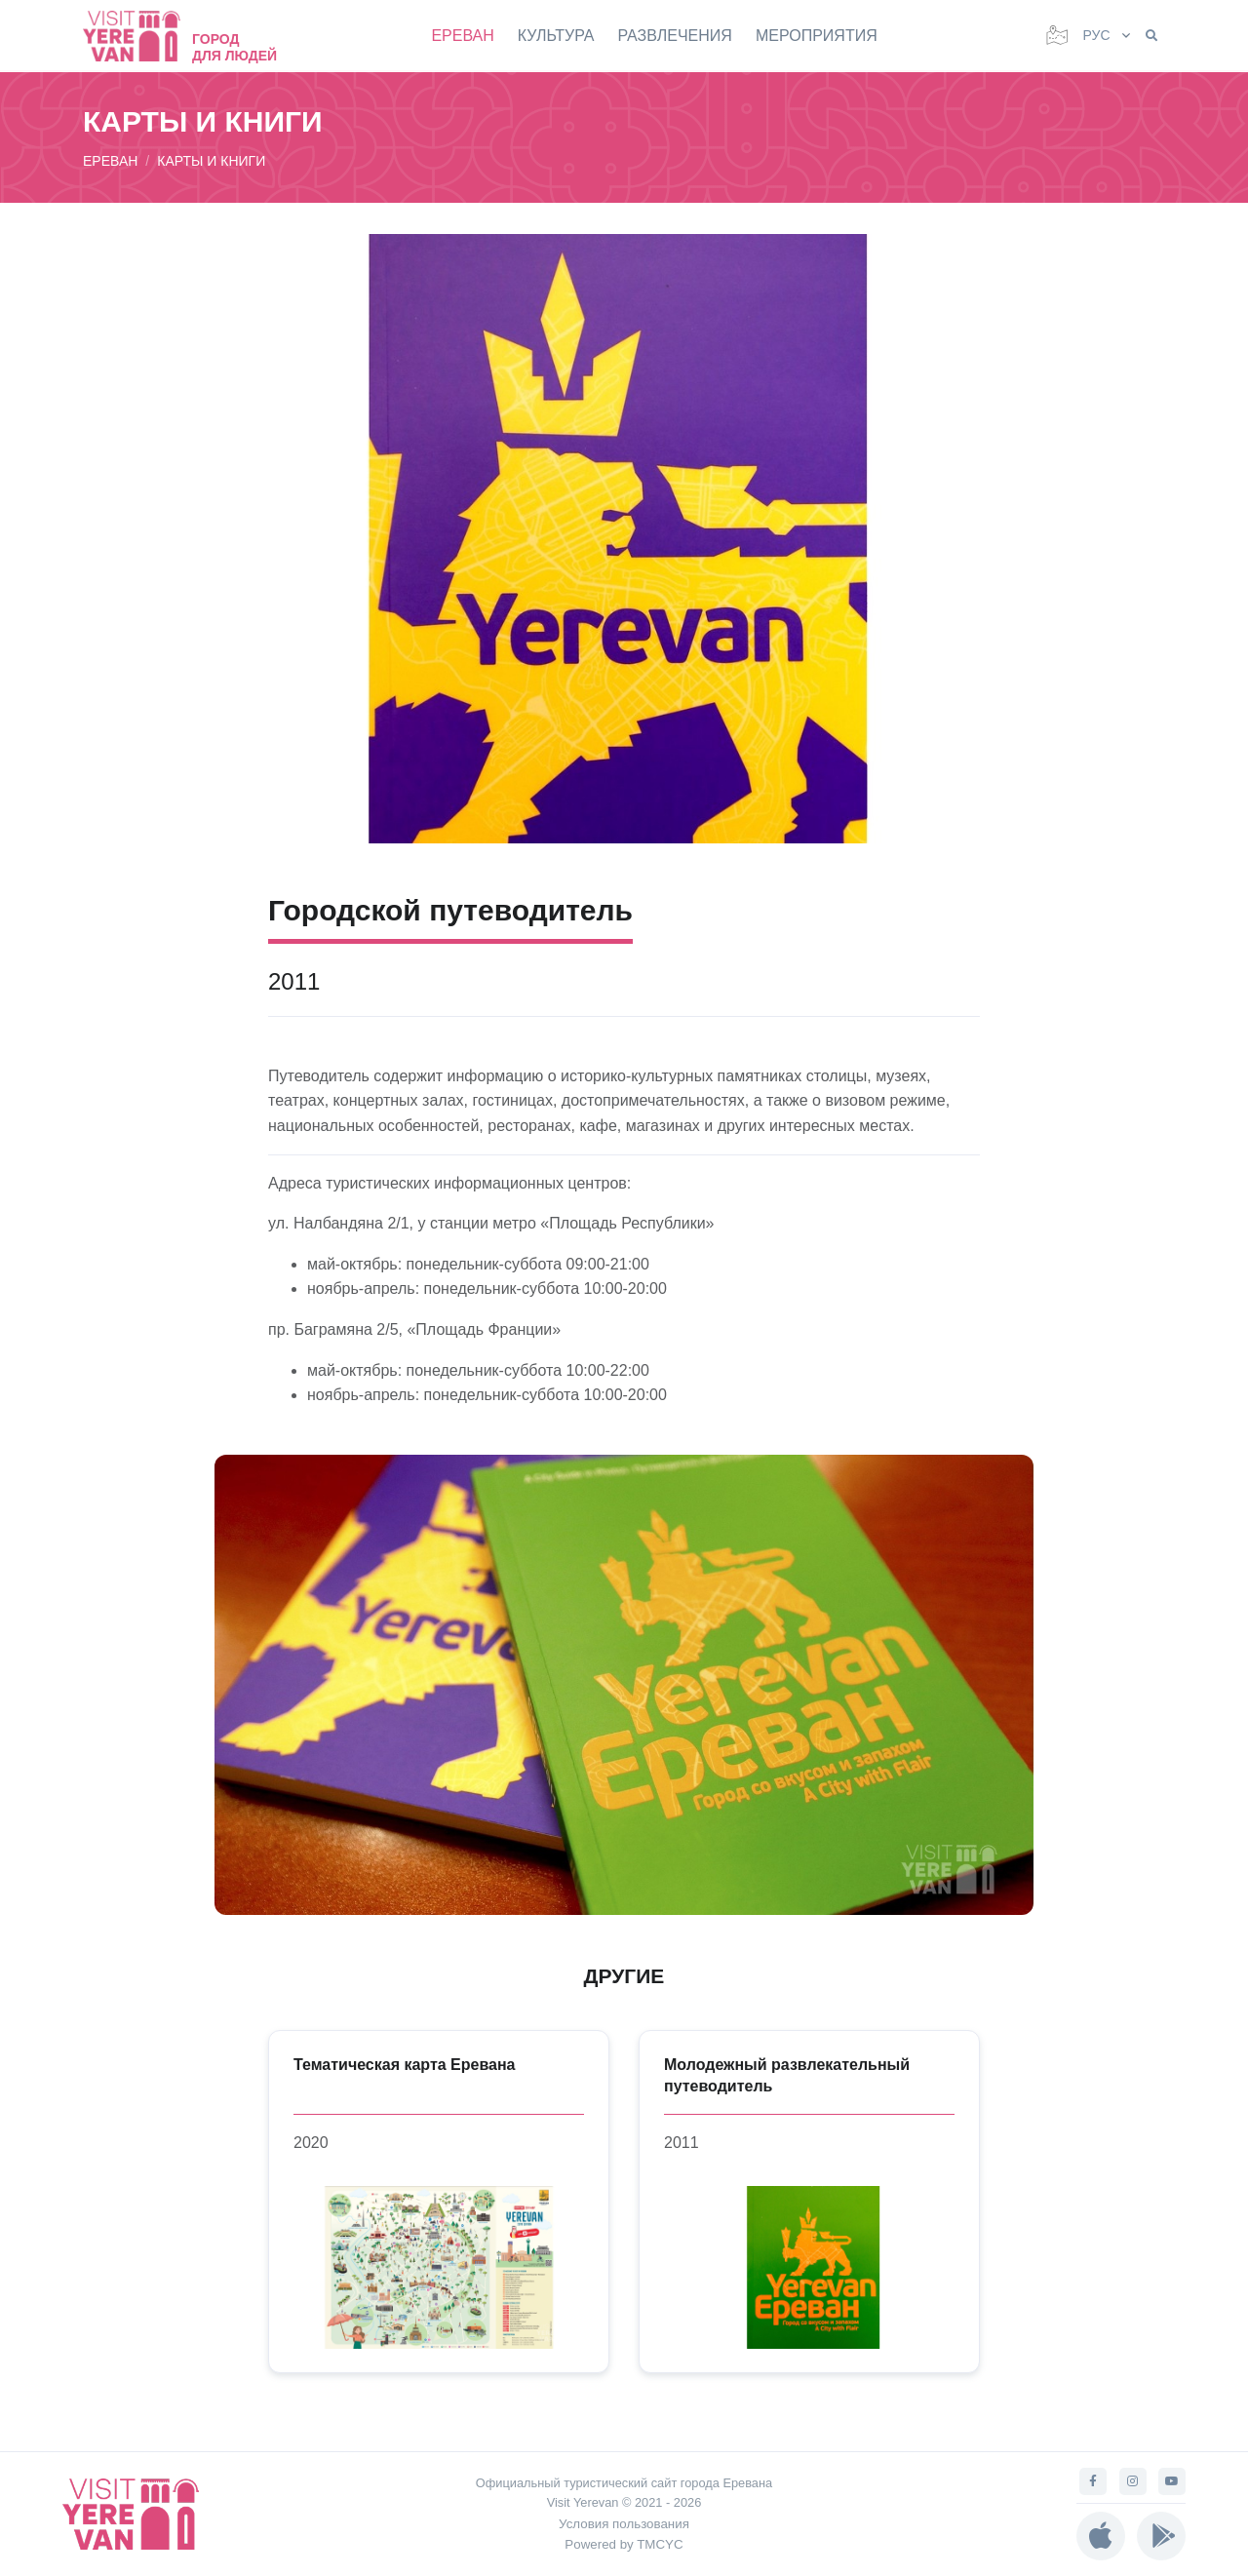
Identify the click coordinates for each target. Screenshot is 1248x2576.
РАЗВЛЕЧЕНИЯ (675, 35)
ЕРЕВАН (462, 35)
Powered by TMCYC (623, 2544)
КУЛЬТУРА (556, 35)
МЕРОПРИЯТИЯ (817, 35)
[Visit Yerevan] (141, 35)
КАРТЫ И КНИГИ (211, 161)
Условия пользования (624, 2524)
